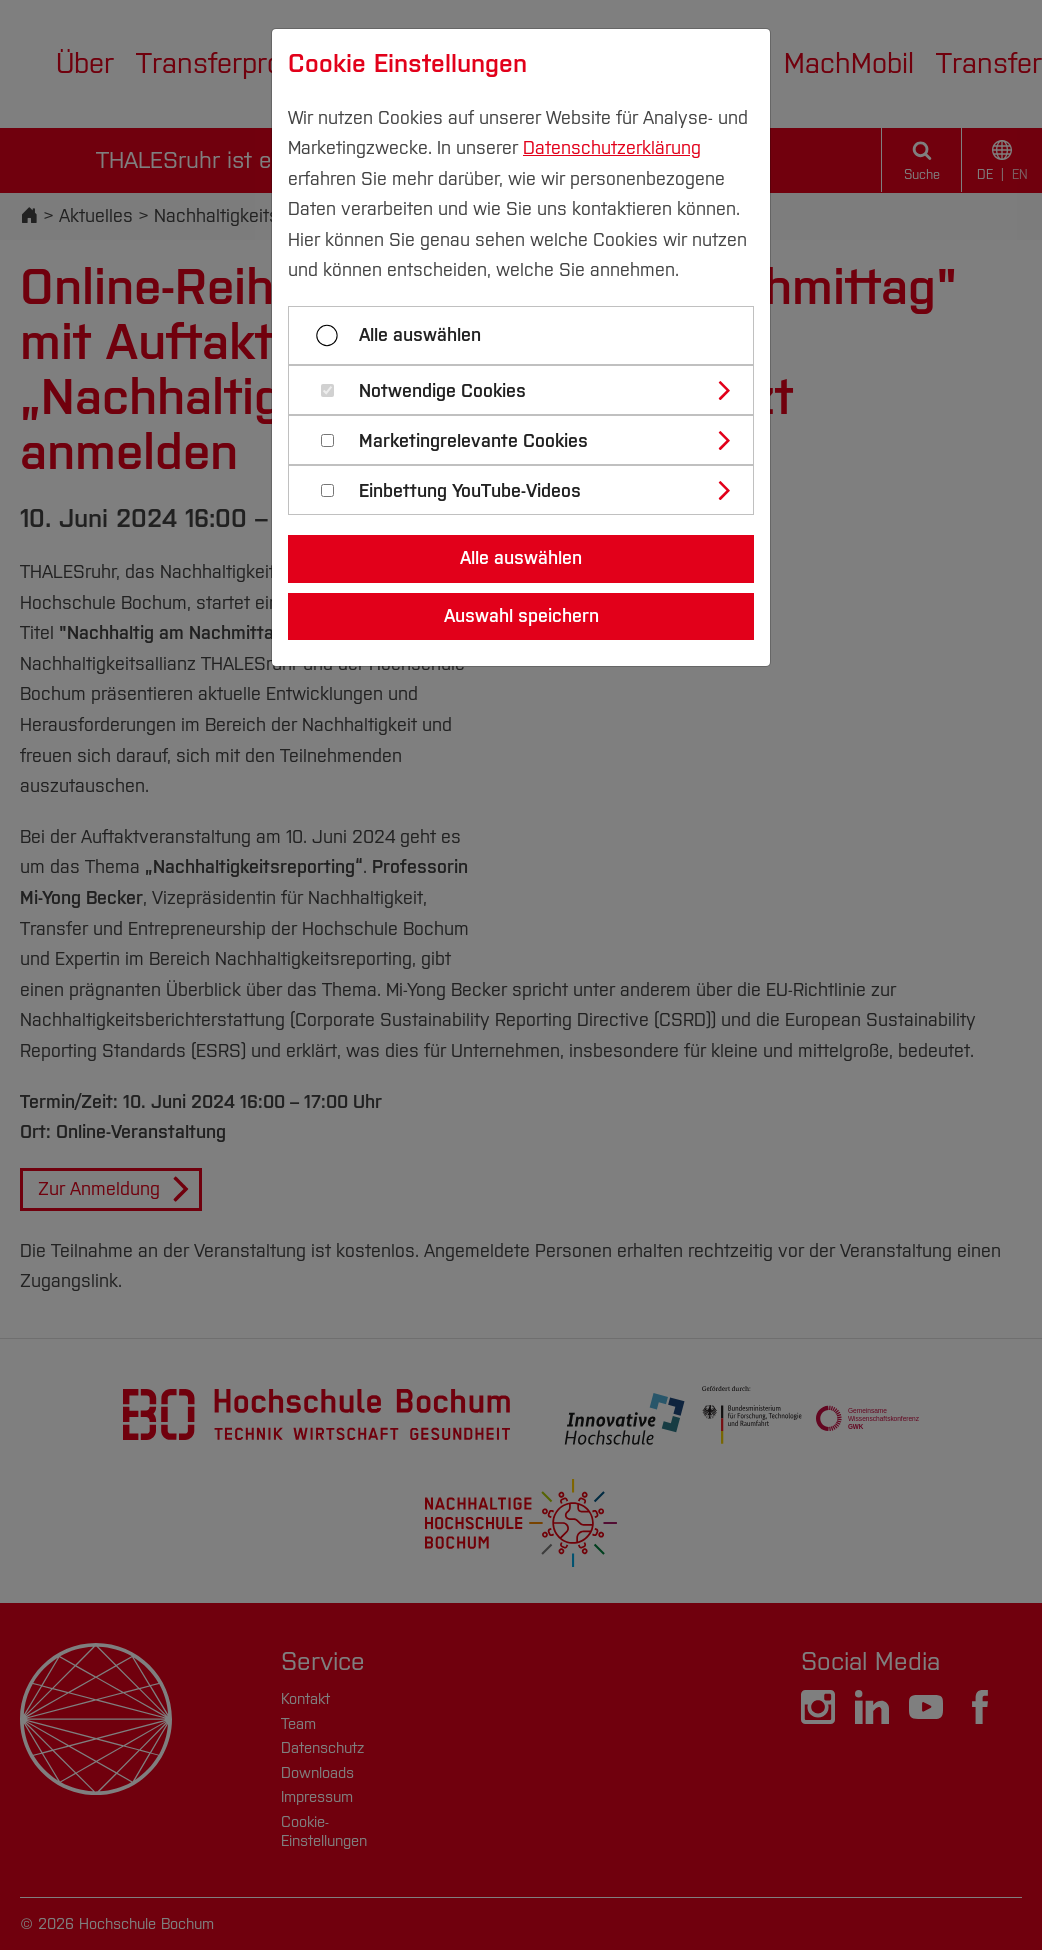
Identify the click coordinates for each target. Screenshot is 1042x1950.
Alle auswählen (420, 335)
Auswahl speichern (521, 616)
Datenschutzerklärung (612, 148)
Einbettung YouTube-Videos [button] (470, 491)
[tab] (529, 390)
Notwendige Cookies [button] (442, 391)
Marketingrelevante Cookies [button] (473, 441)
